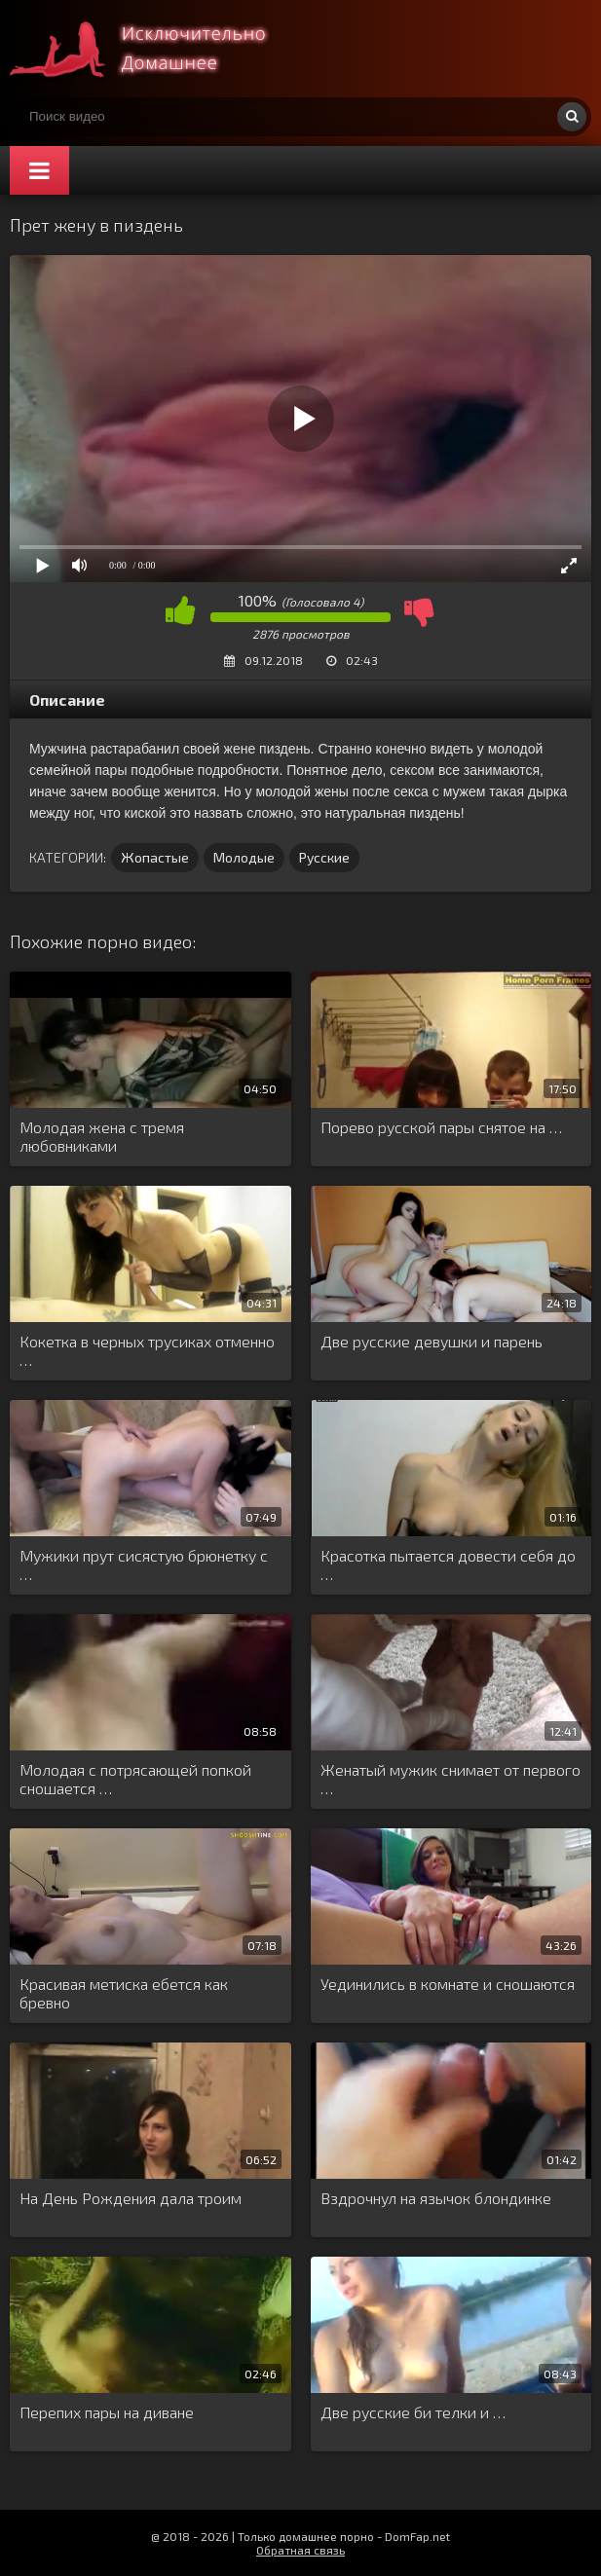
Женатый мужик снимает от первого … (450, 1778)
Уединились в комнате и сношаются (447, 1983)
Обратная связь (300, 2550)
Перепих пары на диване (106, 2412)
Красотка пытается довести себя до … (448, 1564)
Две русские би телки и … (413, 2412)
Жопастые (155, 857)
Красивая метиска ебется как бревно (123, 1992)
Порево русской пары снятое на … (441, 1127)
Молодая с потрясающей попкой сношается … (135, 1778)
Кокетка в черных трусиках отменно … (147, 1350)
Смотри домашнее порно (156, 48)
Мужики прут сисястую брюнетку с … (143, 1564)
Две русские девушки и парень (431, 1341)
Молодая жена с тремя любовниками (101, 1136)
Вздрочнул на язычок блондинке (435, 2198)
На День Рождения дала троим (130, 2198)
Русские (324, 857)
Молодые (244, 857)
